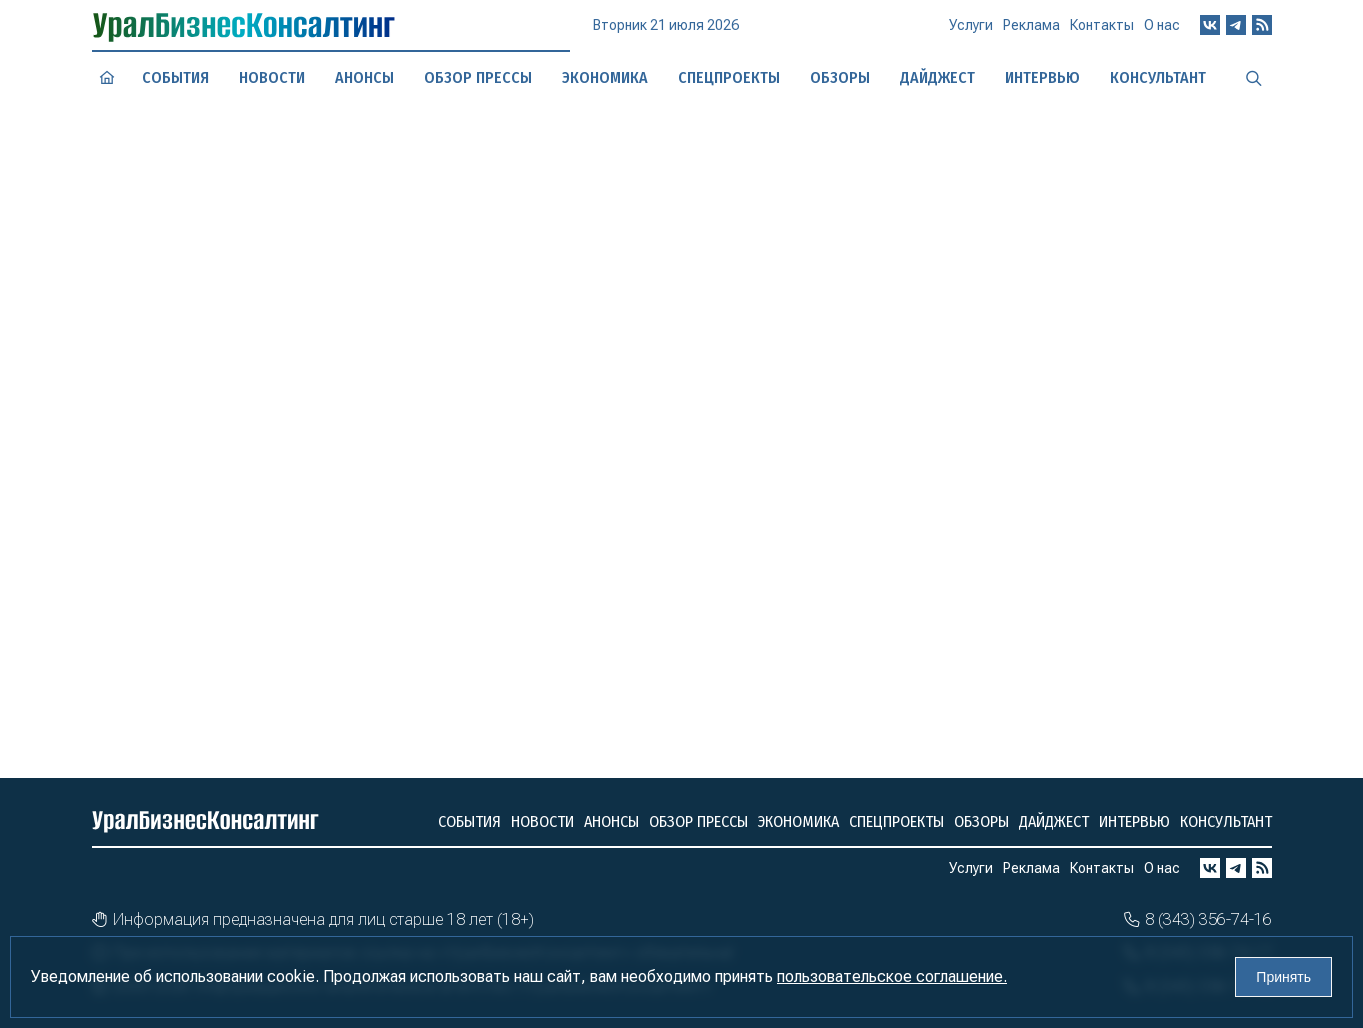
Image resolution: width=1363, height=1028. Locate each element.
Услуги (971, 33)
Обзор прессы (477, 77)
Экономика (604, 77)
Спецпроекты (728, 77)
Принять (1283, 977)
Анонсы (363, 77)
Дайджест (1054, 821)
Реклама (1031, 34)
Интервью (1134, 821)
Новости (271, 77)
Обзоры (981, 821)
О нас (1162, 32)
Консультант (1226, 821)
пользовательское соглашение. (892, 976)
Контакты (1102, 33)
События (175, 77)
